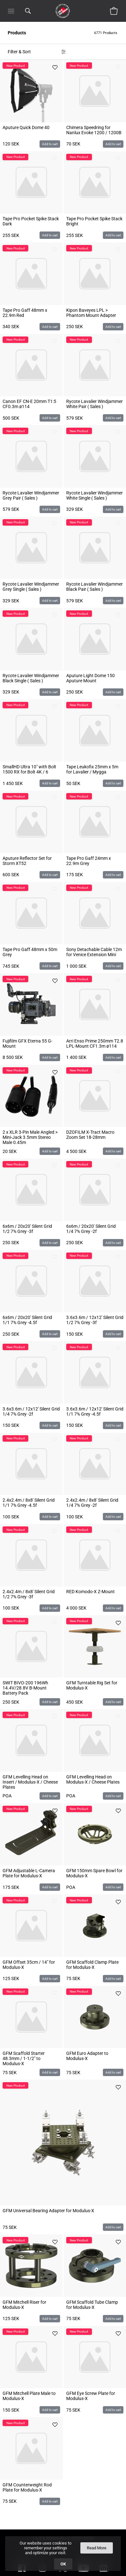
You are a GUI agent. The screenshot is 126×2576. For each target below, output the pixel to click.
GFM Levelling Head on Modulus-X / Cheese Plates (93, 1779)
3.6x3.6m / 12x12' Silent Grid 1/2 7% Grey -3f (94, 1320)
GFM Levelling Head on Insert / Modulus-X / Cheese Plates (30, 1782)
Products (17, 32)
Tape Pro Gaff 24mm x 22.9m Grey (88, 861)
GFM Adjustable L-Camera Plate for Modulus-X (29, 1873)
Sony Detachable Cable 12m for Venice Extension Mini (94, 952)
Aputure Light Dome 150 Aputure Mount (90, 678)
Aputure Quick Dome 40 (26, 127)
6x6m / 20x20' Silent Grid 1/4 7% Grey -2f (91, 1229)
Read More (96, 2547)
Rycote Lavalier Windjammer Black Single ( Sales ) (31, 678)
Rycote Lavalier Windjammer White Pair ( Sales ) (94, 404)
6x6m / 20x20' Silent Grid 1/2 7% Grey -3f (27, 1229)
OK (63, 2564)
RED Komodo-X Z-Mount (90, 1591)
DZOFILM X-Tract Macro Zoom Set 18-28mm (90, 1135)
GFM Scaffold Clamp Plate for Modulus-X (92, 1965)
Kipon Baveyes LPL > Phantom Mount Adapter (91, 313)
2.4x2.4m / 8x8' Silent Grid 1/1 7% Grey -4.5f (29, 1503)
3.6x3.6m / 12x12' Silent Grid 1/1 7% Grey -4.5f (94, 1411)
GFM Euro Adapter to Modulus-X (87, 2056)
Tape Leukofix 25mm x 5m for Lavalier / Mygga (92, 769)
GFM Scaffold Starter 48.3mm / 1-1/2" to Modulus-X (24, 2058)
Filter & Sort (19, 51)
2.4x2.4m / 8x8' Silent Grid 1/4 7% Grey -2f (92, 1503)
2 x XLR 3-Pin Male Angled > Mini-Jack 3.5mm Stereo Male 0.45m (30, 1137)
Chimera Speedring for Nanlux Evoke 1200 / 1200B (94, 130)
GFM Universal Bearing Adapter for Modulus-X (48, 2210)
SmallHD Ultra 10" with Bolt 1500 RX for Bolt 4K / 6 (29, 769)
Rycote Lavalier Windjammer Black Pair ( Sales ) (94, 586)
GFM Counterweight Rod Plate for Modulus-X (27, 2487)
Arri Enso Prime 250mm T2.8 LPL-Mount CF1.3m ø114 (94, 1043)
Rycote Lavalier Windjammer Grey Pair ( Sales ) (31, 495)
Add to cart (50, 144)
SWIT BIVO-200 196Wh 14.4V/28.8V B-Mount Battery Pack (25, 1688)
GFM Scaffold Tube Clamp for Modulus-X (92, 2305)
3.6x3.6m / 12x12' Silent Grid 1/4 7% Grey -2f (31, 1411)
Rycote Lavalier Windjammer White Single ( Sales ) (94, 495)
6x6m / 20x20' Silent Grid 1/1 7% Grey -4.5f (27, 1320)
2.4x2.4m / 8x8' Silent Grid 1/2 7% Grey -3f (29, 1594)
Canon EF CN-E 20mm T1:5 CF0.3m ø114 (29, 404)
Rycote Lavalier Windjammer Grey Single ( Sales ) (31, 586)
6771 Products (106, 33)
